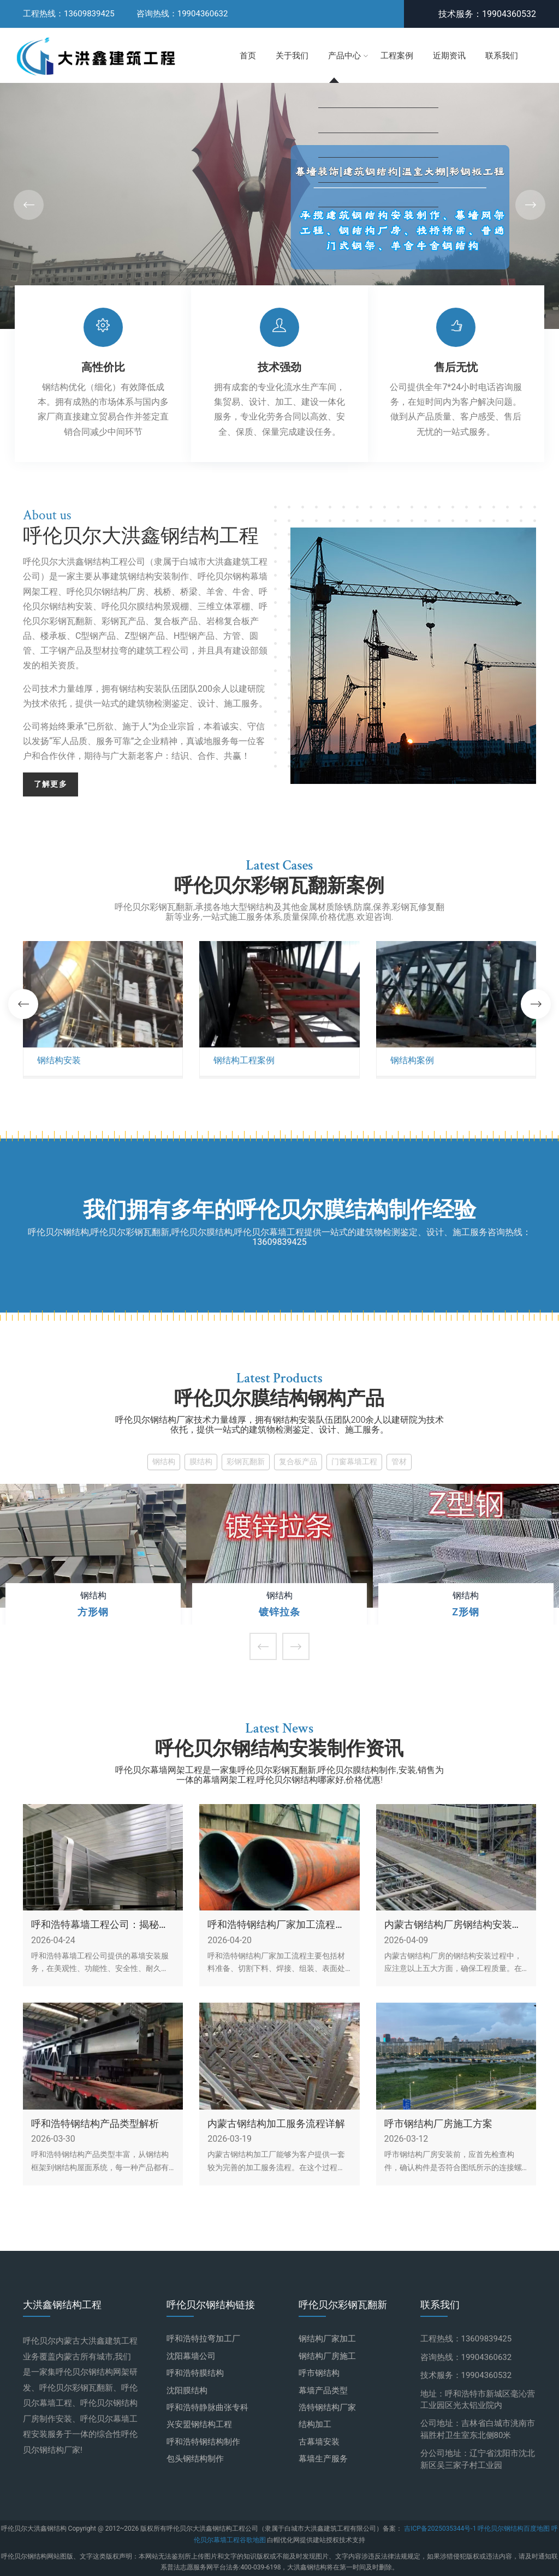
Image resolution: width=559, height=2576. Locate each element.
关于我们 (292, 56)
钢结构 (163, 1461)
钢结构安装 (59, 1061)
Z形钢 (465, 1612)
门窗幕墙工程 (354, 1461)
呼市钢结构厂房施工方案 (438, 2124)
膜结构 (200, 1461)
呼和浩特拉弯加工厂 (203, 2339)
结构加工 (315, 2424)
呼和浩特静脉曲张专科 (207, 2407)
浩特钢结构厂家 (327, 2407)
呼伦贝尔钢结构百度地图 (514, 2528)
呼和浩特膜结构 (195, 2373)
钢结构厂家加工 (327, 2339)
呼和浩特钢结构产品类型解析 (95, 2124)
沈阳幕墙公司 (191, 2356)
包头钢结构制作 (195, 2459)
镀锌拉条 (279, 1612)
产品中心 (344, 56)
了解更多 (50, 784)
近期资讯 (449, 56)
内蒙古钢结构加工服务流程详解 (276, 2124)
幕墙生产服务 (323, 2459)
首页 (248, 56)
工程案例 (396, 56)
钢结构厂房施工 (327, 2356)
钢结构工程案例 (244, 1061)
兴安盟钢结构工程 (199, 2424)
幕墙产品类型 (323, 2391)
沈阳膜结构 (186, 2391)
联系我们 (501, 56)
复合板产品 (298, 1461)
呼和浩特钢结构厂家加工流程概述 (276, 1925)
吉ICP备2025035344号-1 (441, 2528)
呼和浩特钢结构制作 (203, 2442)
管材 (399, 1461)
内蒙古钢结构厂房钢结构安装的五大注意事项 (453, 1925)
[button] (530, 205)
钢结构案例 (412, 1061)
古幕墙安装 (319, 2442)
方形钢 (93, 1612)
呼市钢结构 (319, 2373)
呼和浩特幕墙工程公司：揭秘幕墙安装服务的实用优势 (100, 1925)
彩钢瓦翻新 (246, 1461)
